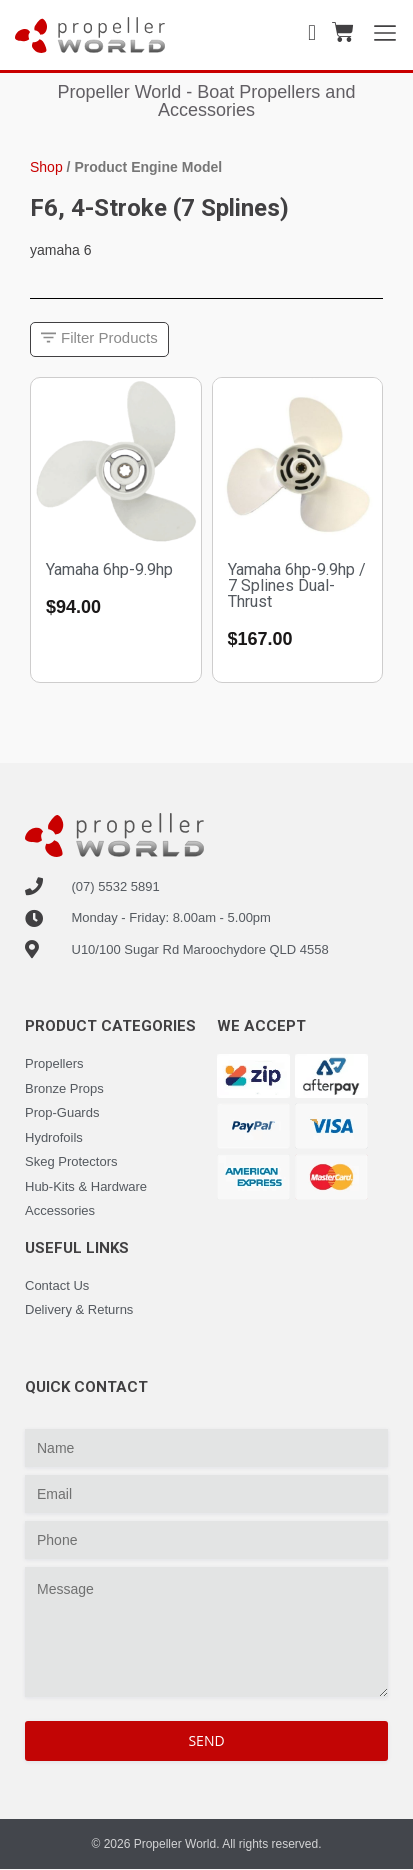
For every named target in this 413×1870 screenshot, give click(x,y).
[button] (99, 339)
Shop (46, 167)
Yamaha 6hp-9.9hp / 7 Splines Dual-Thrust (297, 585)
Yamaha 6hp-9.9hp (109, 569)
